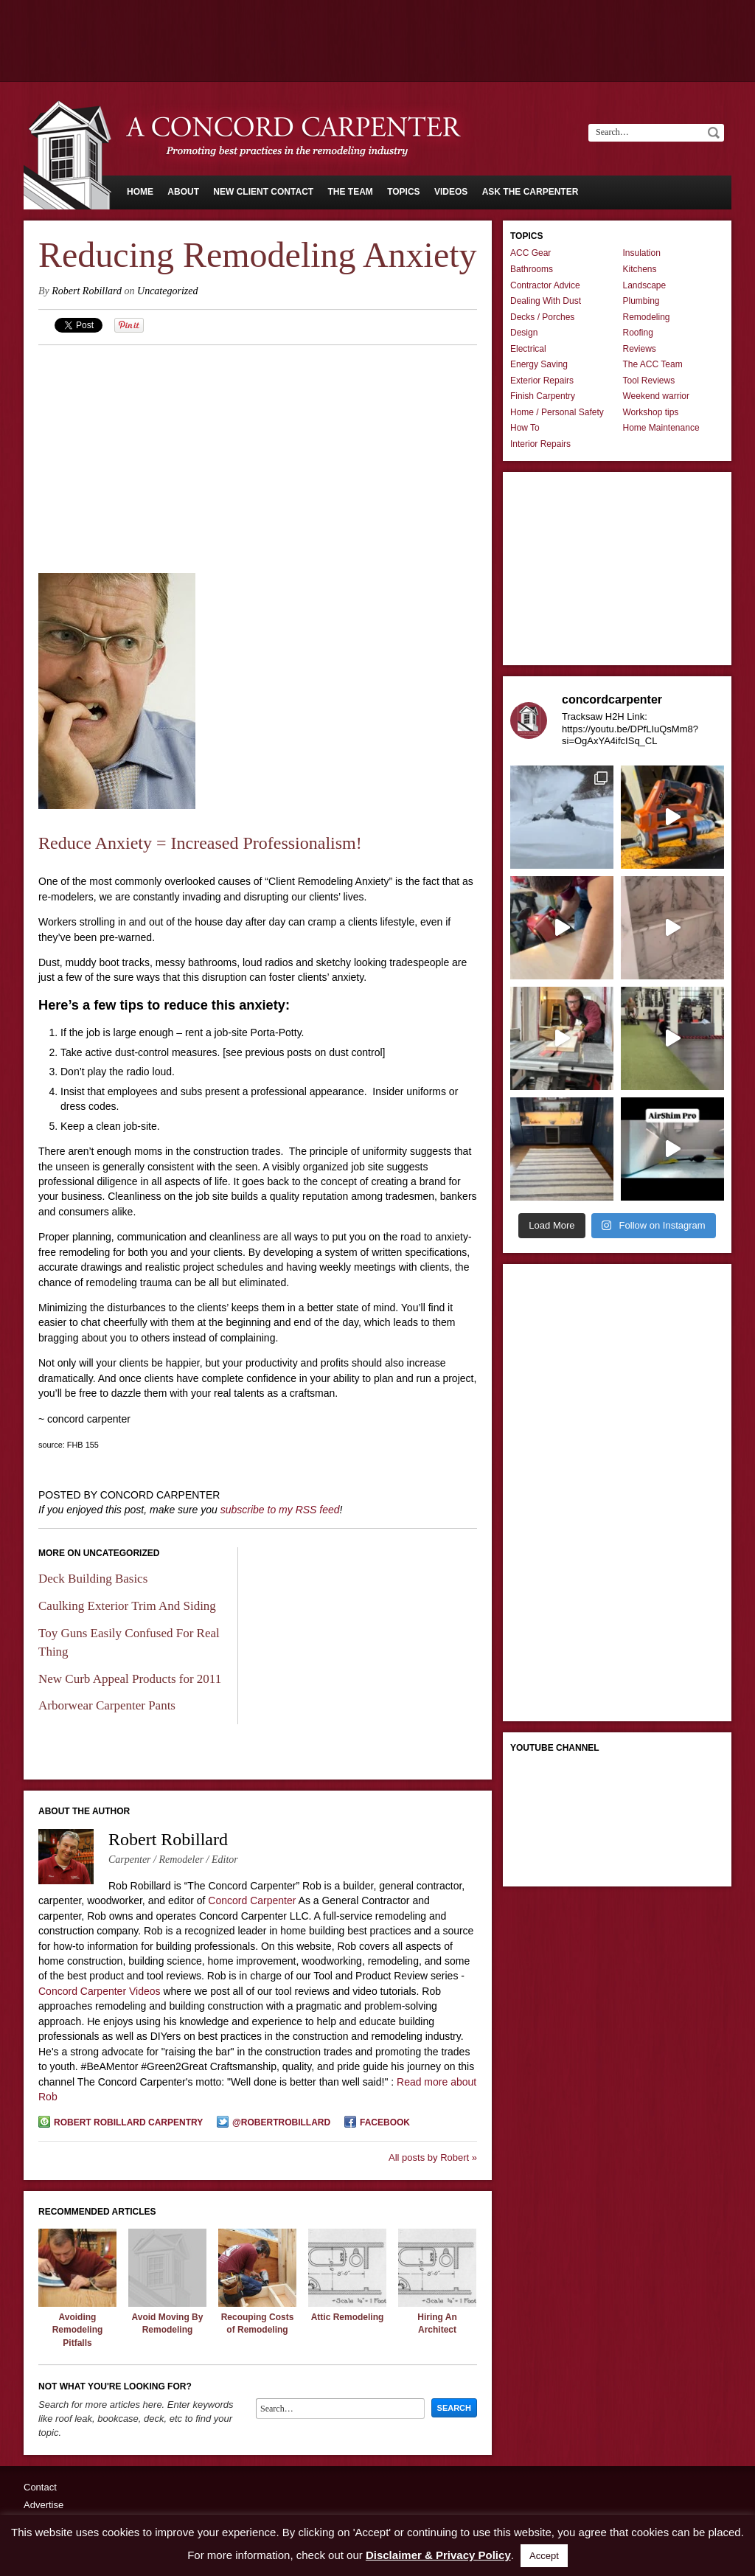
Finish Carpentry (542, 396)
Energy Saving (539, 364)
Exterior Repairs (542, 380)
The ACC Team (653, 364)
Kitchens (640, 269)
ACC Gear (530, 253)
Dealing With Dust (545, 301)
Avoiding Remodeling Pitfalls (77, 2330)
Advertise (43, 2504)
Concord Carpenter (252, 1900)
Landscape (645, 285)
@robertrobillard (281, 2122)
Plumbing (641, 301)
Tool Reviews (649, 380)
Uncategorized (167, 290)
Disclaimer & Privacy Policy (438, 2555)
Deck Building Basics (92, 1579)
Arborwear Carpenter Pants (106, 1705)
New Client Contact (263, 192)
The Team (349, 192)
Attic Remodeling (347, 2317)
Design (523, 332)
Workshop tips (651, 412)
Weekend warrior (656, 396)
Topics (403, 192)
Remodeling (646, 317)
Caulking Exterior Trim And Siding (127, 1606)
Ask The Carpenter (530, 192)
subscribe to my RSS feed (280, 1510)
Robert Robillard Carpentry (128, 2122)
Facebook (385, 2122)
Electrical (528, 349)
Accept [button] (544, 2555)
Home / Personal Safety (557, 412)
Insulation (642, 253)
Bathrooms (531, 269)
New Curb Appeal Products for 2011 (129, 1679)
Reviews (639, 349)
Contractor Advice (545, 285)
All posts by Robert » (433, 2157)
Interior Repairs (540, 444)
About (183, 192)
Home (140, 192)
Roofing (638, 332)
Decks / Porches (542, 317)
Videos (450, 192)
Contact (40, 2487)
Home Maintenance (661, 428)
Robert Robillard (87, 290)
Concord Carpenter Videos (99, 1991)
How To (525, 428)
